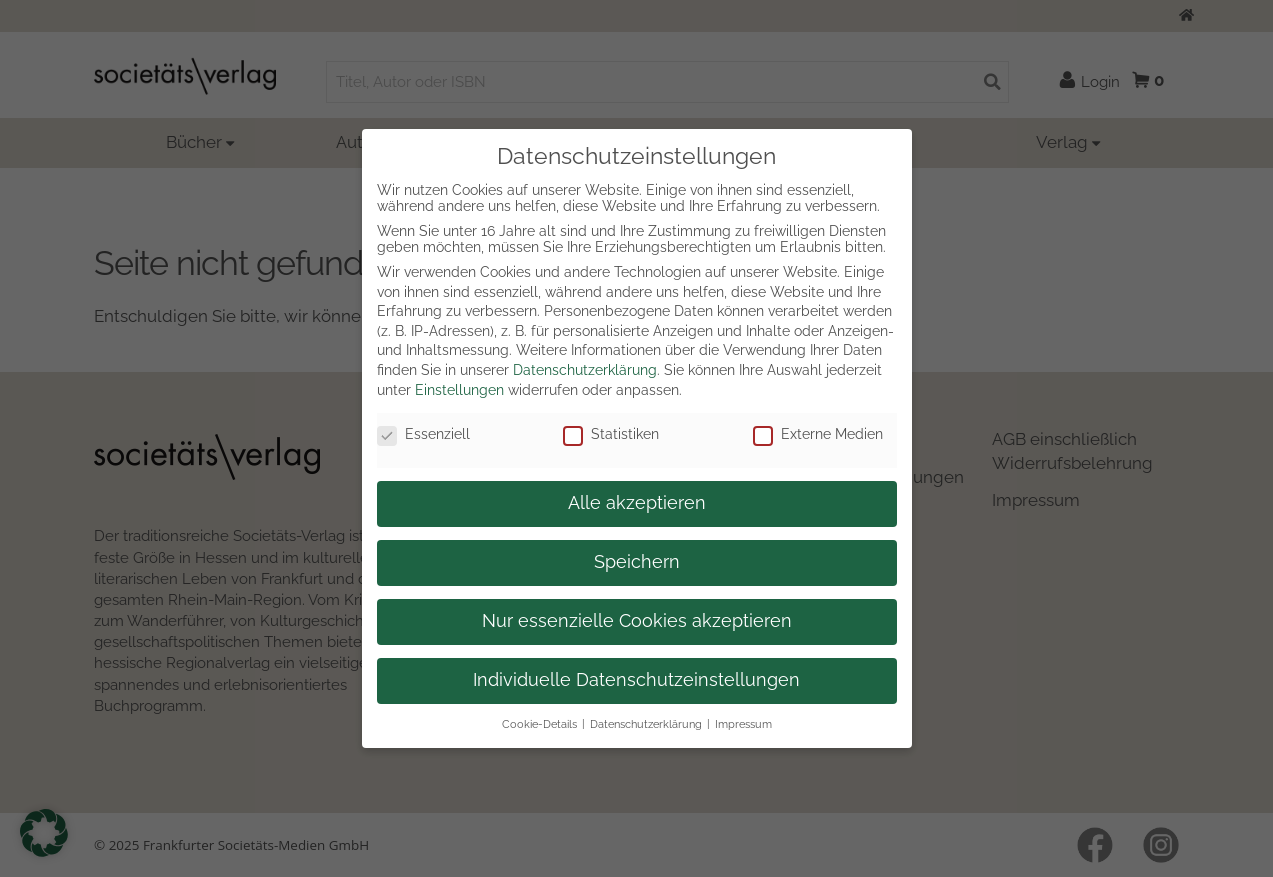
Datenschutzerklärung (585, 370)
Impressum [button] (743, 724)
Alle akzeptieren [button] (637, 503)
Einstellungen (459, 390)
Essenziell (423, 434)
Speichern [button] (637, 562)
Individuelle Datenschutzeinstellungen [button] (636, 680)
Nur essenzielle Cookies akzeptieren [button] (637, 621)
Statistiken (611, 434)
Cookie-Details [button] (539, 724)
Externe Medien (818, 434)
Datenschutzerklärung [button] (646, 724)
